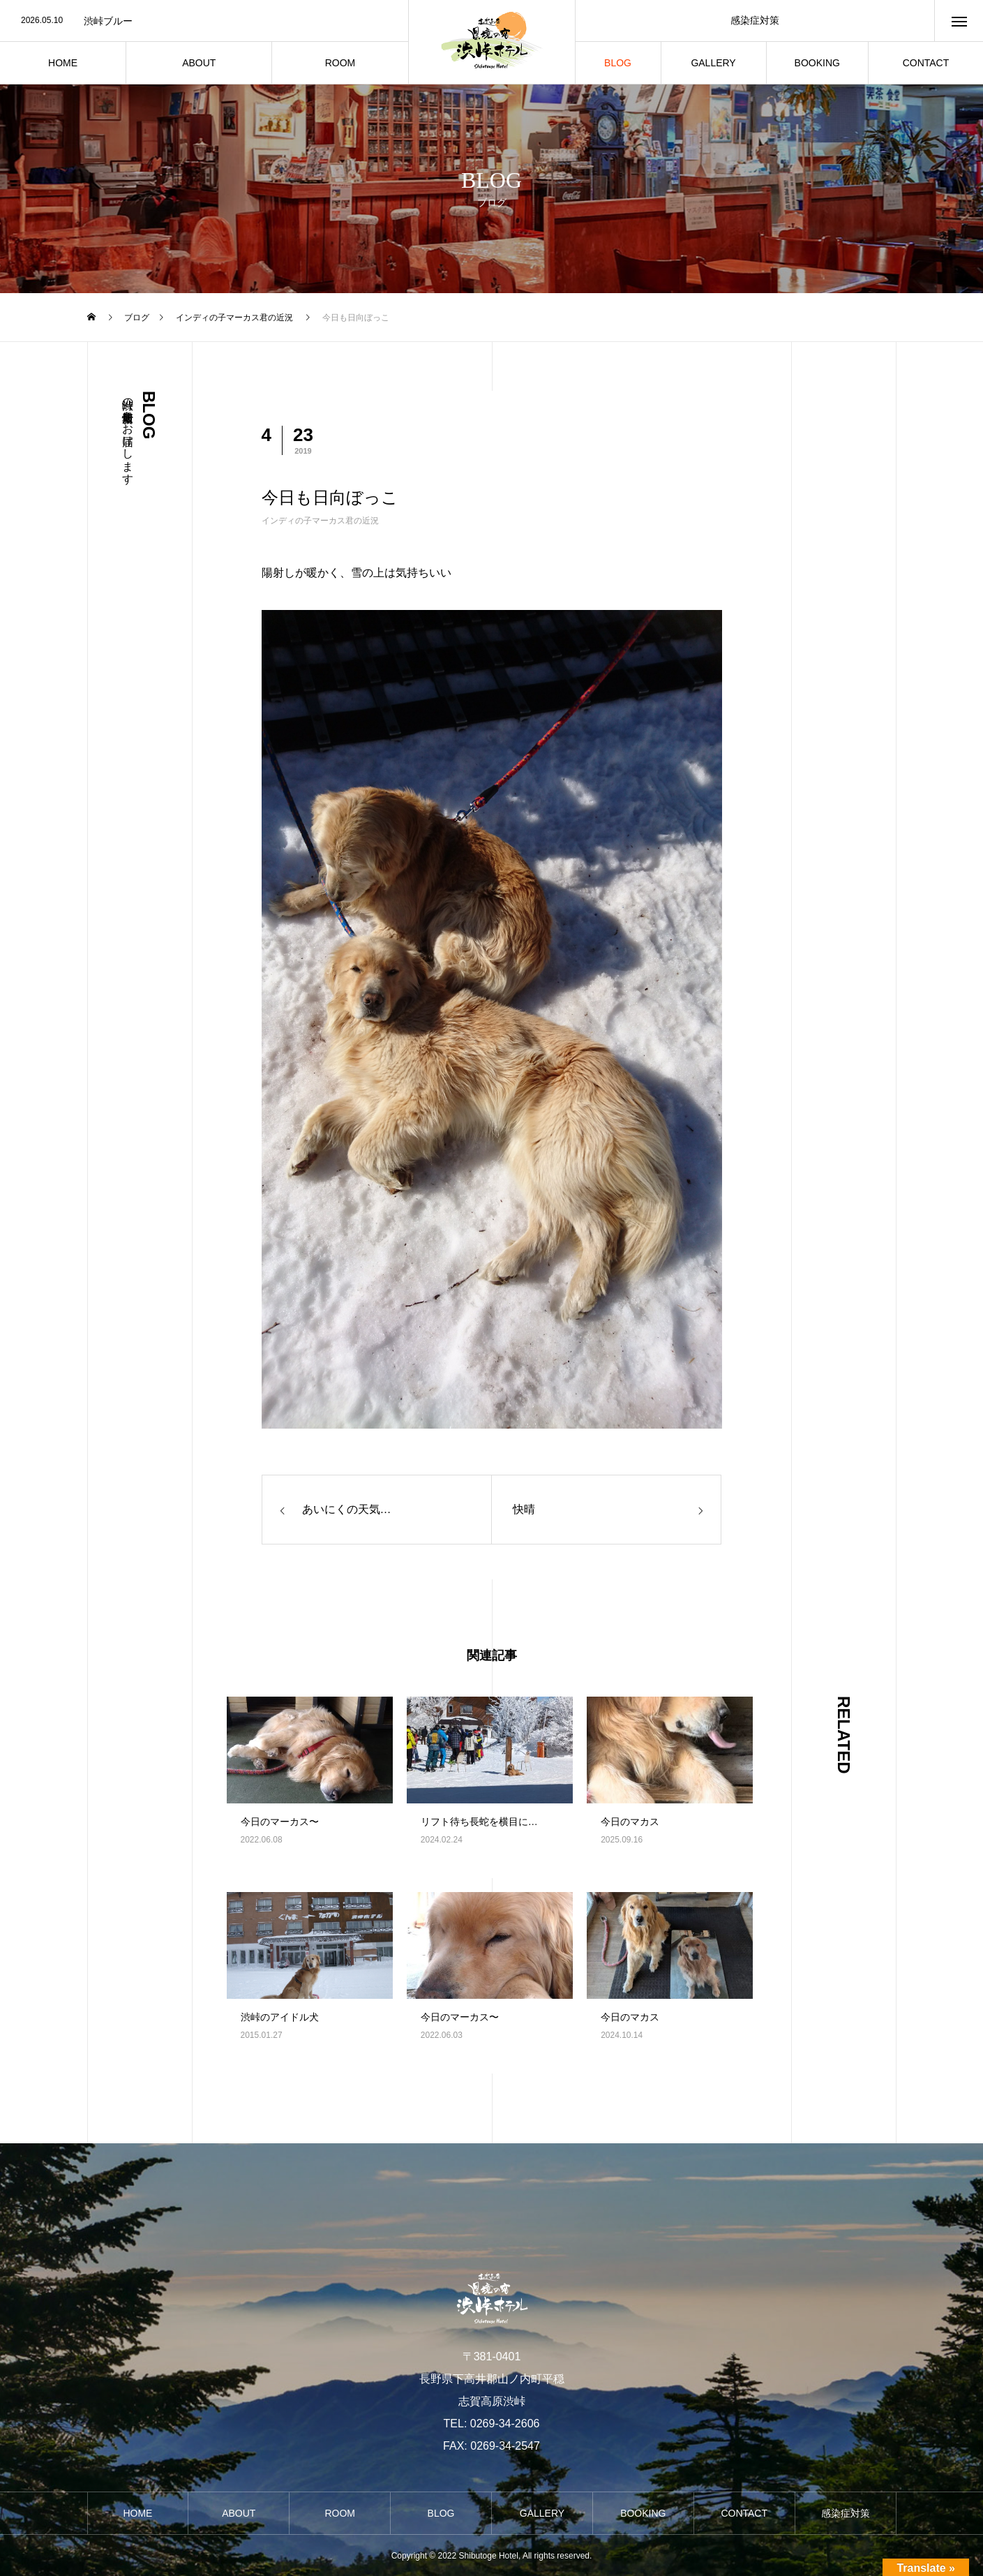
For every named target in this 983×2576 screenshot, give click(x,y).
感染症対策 (754, 20)
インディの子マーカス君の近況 (320, 521)
